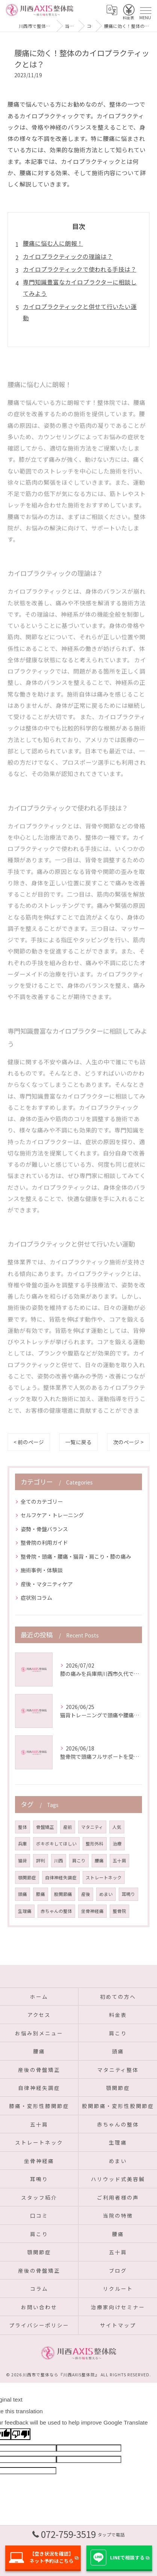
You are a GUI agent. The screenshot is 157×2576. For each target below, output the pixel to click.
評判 (40, 1860)
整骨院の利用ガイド (44, 1542)
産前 (67, 1827)
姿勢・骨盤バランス (44, 1529)
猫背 (22, 1860)
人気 (116, 1827)
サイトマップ (118, 2325)
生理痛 (25, 1911)
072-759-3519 (78, 2534)
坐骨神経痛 (92, 1911)
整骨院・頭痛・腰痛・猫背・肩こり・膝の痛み (76, 1556)
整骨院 (119, 1911)
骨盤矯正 (45, 1827)
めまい (106, 1894)
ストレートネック (104, 1877)
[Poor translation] (20, 2434)
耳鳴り (128, 1894)
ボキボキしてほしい (56, 1844)
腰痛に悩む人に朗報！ (53, 243)
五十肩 (119, 1860)
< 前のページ (29, 1442)
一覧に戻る (78, 1442)
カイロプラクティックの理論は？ (68, 256)
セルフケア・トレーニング (52, 1515)
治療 (117, 1844)
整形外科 (95, 1844)
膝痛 (40, 1894)
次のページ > (128, 1442)
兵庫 (22, 1844)
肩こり (79, 1860)
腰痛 (99, 1860)
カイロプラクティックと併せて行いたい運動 (80, 312)
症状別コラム (36, 1597)
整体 (22, 1827)
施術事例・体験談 (42, 1570)
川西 (58, 1860)
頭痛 (22, 1894)
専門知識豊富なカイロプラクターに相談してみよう (80, 287)
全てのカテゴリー (42, 1501)
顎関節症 (27, 1877)
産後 (85, 1894)
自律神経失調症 (61, 1877)
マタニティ (92, 1827)
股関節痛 (63, 1894)
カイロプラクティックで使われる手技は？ (79, 269)
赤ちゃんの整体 (56, 1911)
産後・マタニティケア (47, 1584)
